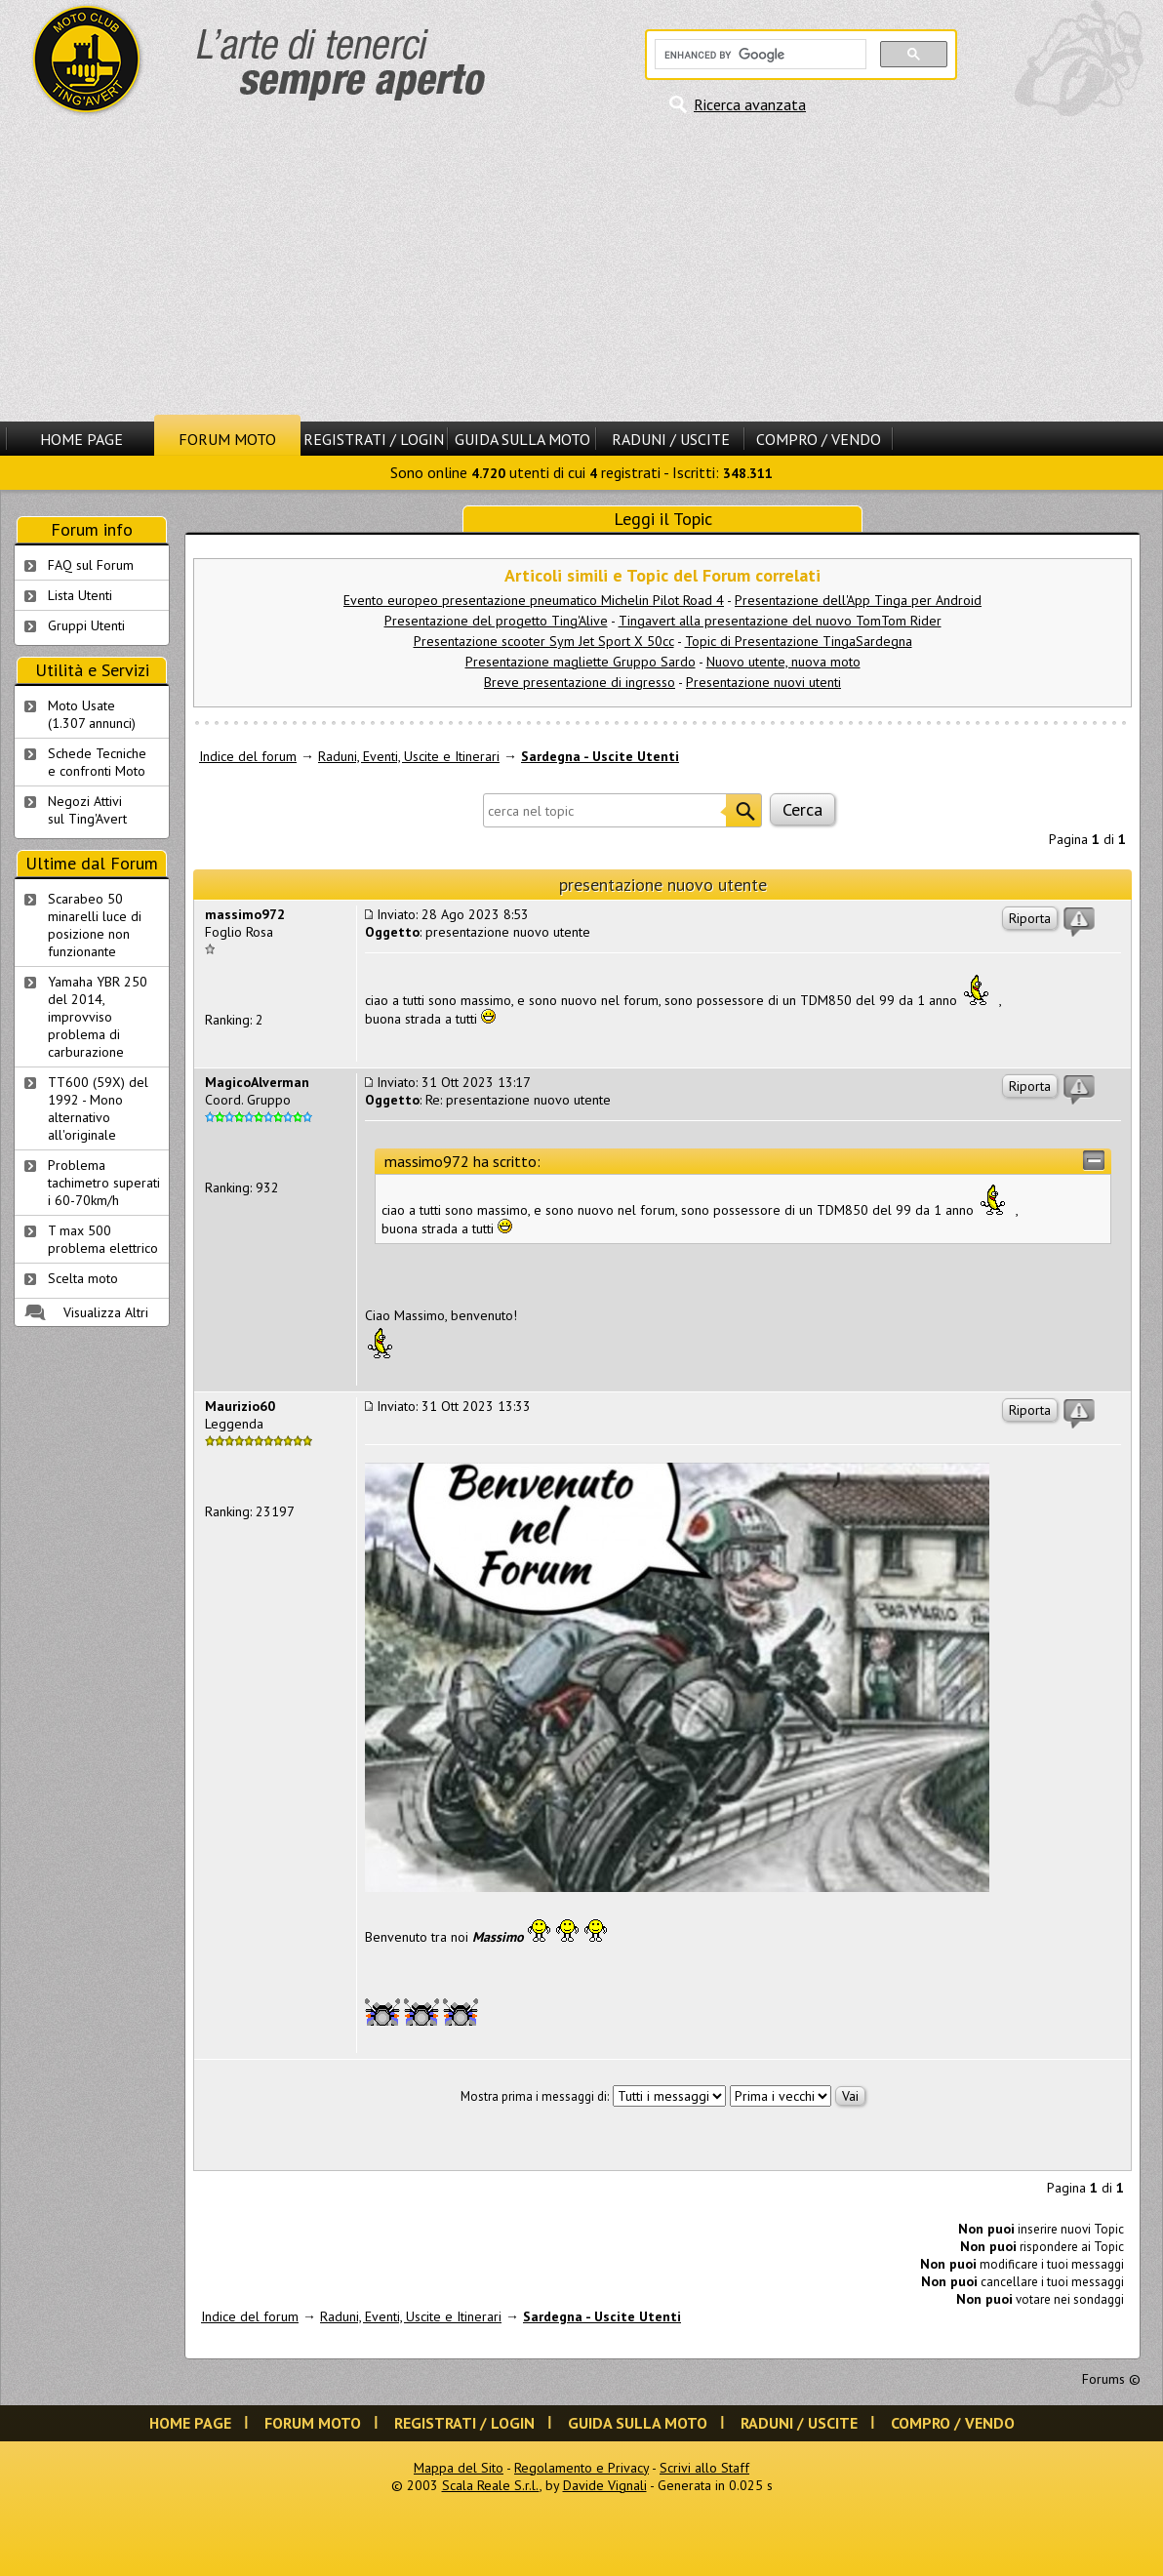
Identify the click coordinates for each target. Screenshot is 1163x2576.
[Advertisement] (581, 268)
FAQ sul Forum (91, 565)
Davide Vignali (605, 2485)
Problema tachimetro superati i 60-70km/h (104, 1182)
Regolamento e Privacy (581, 2467)
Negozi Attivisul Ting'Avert (87, 809)
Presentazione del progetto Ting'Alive (496, 620)
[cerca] (758, 54)
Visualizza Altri (105, 1312)
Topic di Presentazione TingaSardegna (798, 641)
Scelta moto (83, 1278)
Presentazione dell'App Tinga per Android (858, 600)
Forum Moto (227, 439)
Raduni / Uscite (671, 439)
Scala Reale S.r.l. (491, 2485)
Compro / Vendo (818, 439)
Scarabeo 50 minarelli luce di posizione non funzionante (94, 925)
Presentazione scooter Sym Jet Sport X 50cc (544, 641)
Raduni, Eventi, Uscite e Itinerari (409, 756)
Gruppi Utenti (86, 625)
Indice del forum (248, 756)
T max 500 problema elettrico (103, 1239)
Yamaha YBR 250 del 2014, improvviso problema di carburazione (97, 1017)
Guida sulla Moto (522, 439)
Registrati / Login (373, 439)
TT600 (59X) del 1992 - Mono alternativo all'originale (98, 1108)
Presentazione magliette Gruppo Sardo (580, 661)
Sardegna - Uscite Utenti (600, 756)
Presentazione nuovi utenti (763, 682)
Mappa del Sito (458, 2467)
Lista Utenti (80, 595)
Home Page (81, 439)
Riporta (1030, 918)
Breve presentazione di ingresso (579, 682)
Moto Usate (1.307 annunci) (92, 714)
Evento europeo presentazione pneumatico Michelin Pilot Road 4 (533, 600)
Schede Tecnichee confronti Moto (97, 762)
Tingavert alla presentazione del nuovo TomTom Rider (780, 620)
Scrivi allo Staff (704, 2467)
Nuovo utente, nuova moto (783, 661)
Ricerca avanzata (750, 104)
